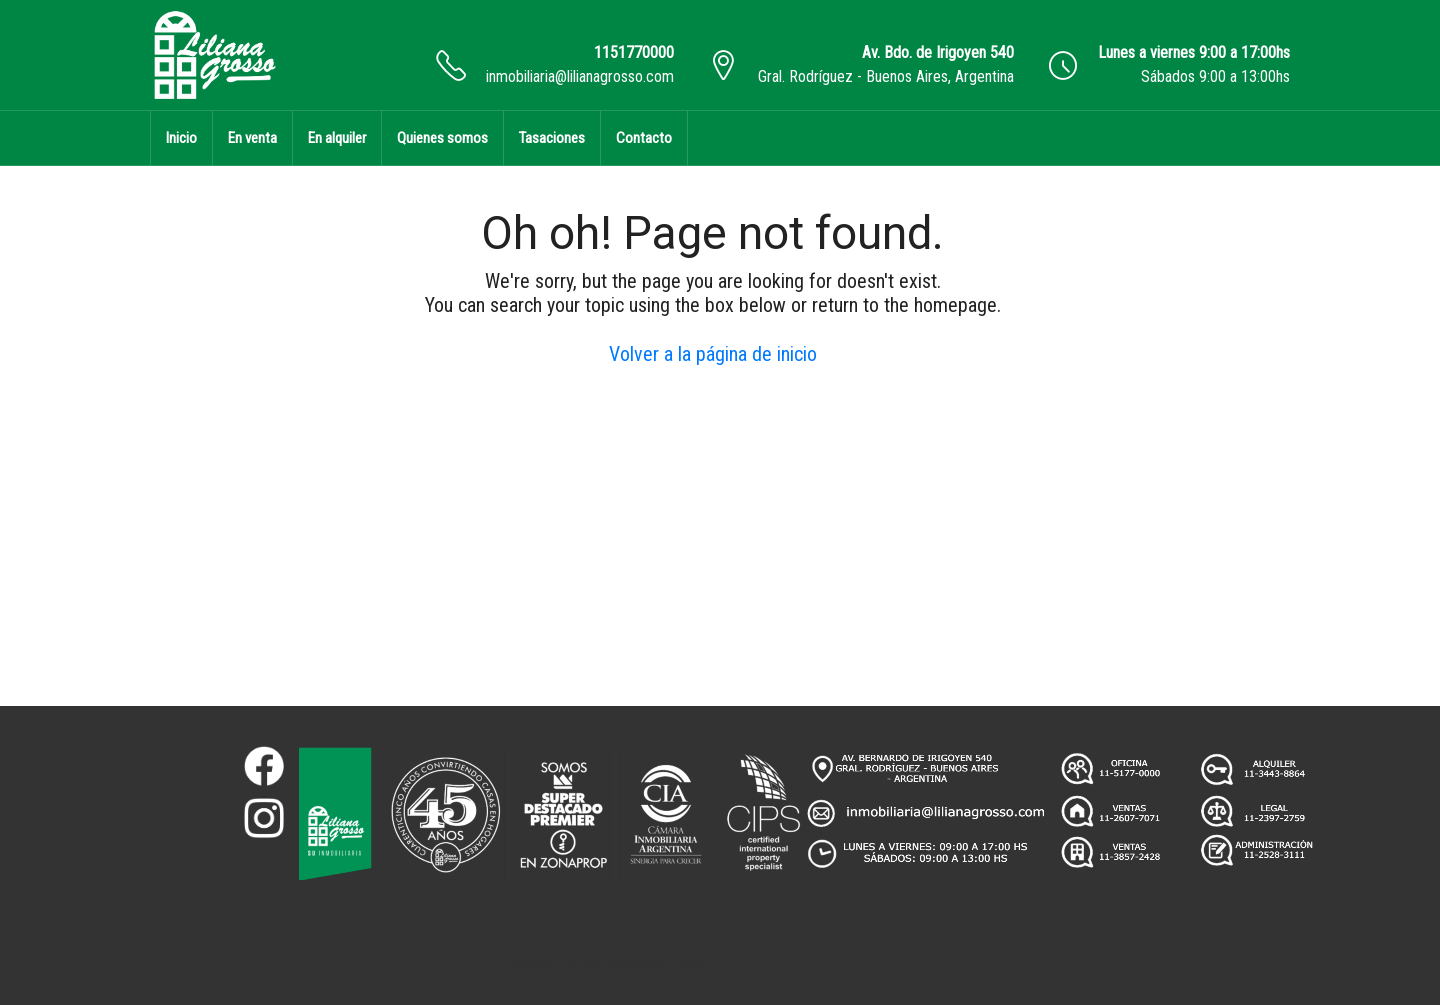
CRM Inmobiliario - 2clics (644, 963)
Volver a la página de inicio (713, 354)
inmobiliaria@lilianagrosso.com (580, 76)
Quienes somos (442, 138)
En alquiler (337, 138)
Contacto (644, 138)
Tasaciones (552, 138)
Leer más (422, 910)
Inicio (181, 138)
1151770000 (634, 52)
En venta (252, 138)
